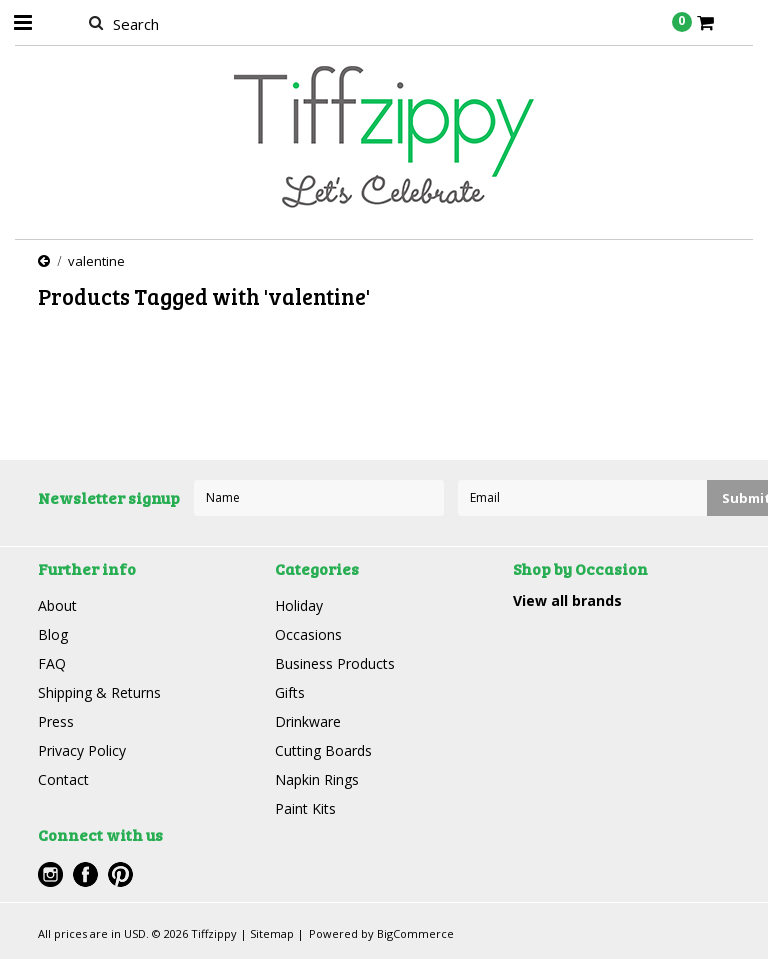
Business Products (335, 663)
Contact (63, 779)
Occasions (308, 634)
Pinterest (120, 874)
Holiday (299, 605)
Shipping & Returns (99, 692)
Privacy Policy (82, 750)
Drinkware (308, 721)
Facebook (85, 874)
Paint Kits (305, 808)
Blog (53, 634)
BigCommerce (415, 933)
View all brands (567, 600)
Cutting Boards (323, 750)
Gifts (290, 692)
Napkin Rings (317, 779)
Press (56, 721)
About (57, 605)
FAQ (52, 663)
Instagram (50, 874)
